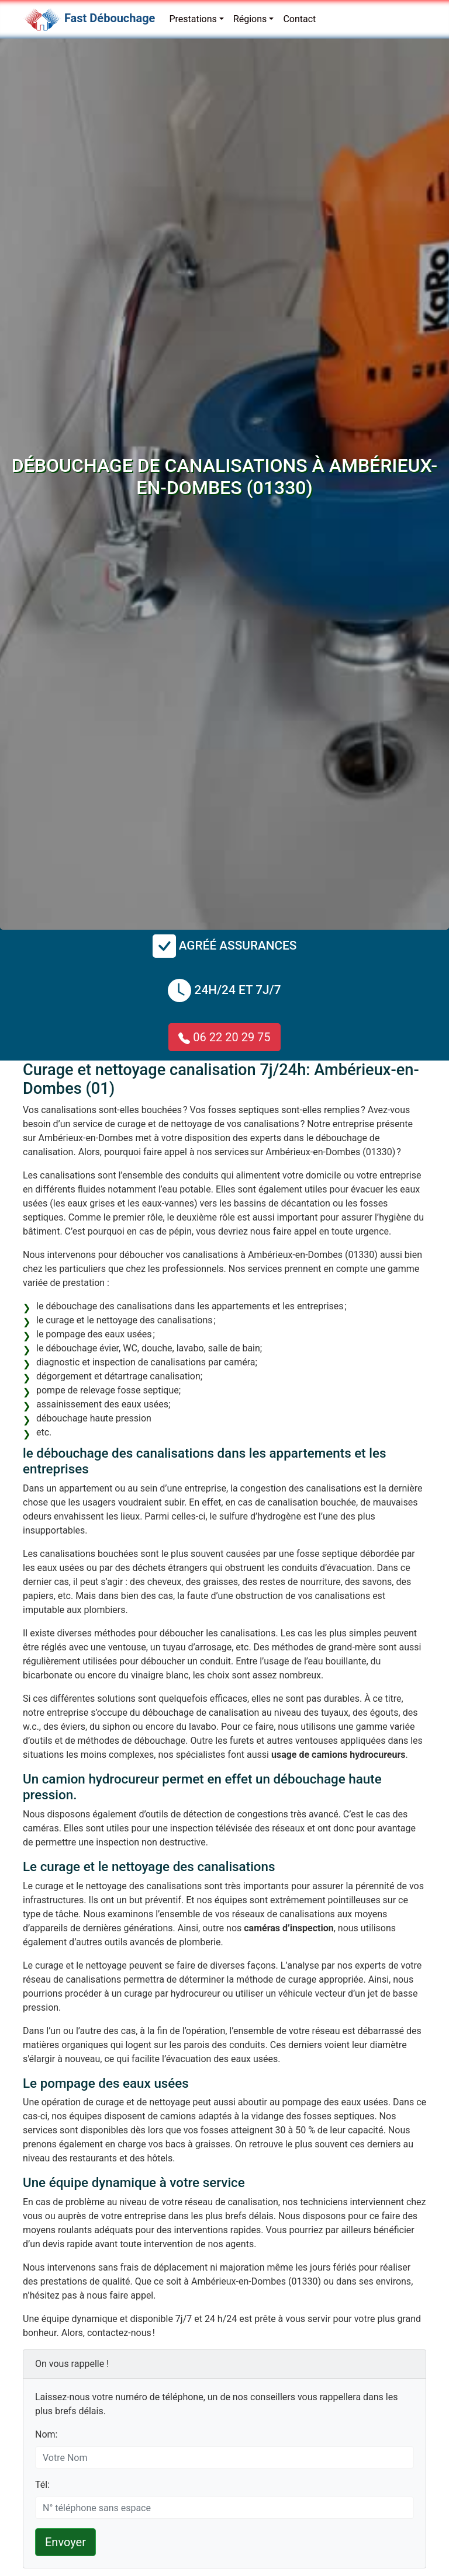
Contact (299, 19)
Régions (250, 19)
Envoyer (65, 2542)
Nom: (46, 2434)
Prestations (192, 19)
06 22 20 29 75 (224, 1037)
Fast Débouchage (109, 18)
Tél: (42, 2484)
